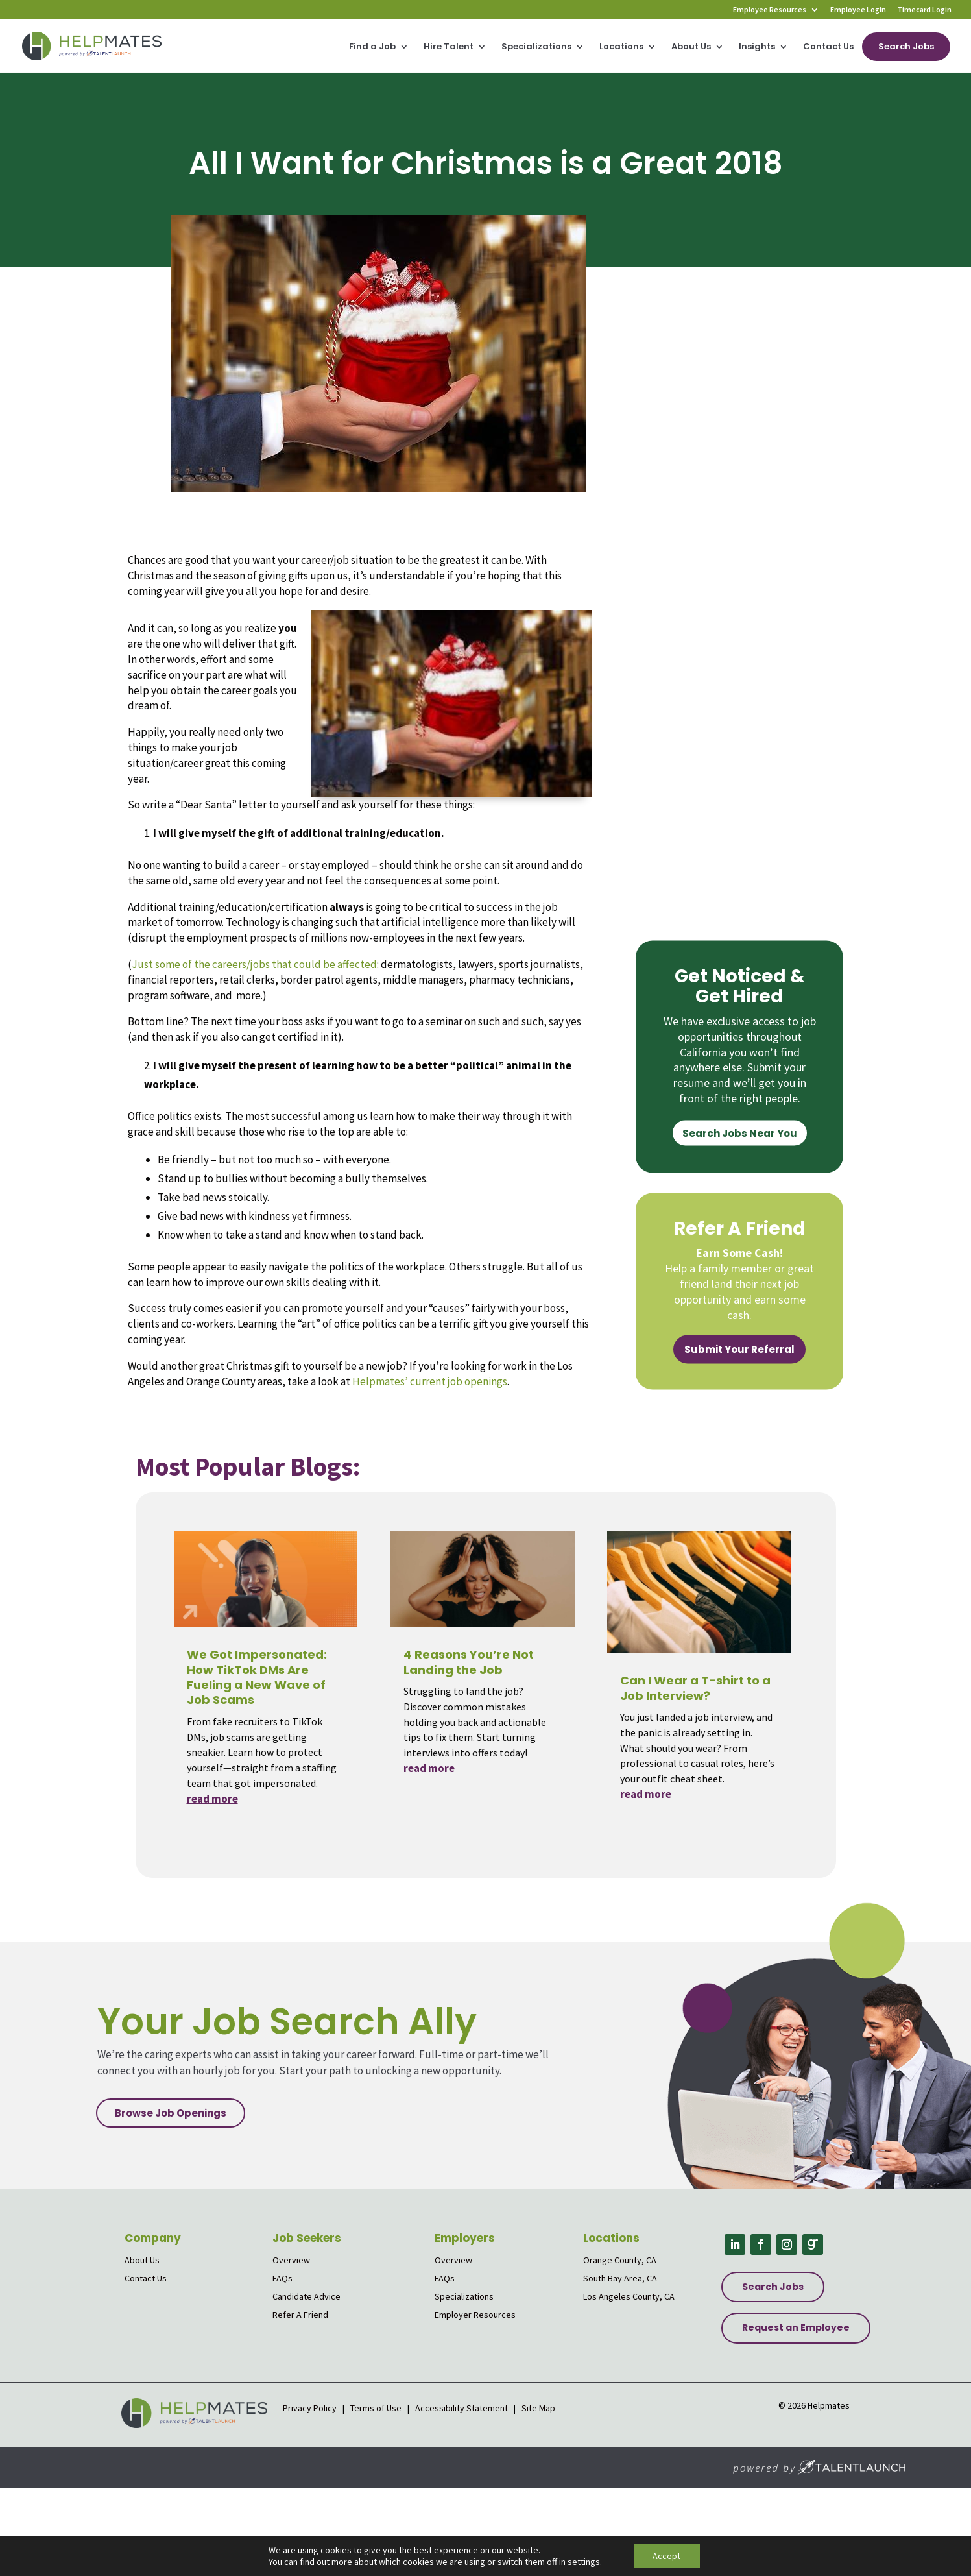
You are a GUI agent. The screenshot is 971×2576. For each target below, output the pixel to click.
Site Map (538, 2408)
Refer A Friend (300, 2314)
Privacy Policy (311, 2408)
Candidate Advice (306, 2296)
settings (584, 2562)
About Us (691, 47)
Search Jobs (906, 46)
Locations (621, 47)
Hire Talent (449, 47)
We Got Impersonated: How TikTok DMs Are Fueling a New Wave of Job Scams (257, 1677)
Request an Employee (796, 2327)
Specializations (536, 47)
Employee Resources (769, 10)
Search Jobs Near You (739, 1132)
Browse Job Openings (170, 2113)
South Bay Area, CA (620, 2278)
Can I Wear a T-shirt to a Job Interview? (695, 1687)
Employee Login (858, 10)
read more (212, 1799)
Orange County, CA (619, 2260)
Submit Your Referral (739, 1349)
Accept (666, 2556)
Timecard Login (924, 10)
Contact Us (828, 47)
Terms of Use (376, 2408)
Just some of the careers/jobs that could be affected (254, 964)
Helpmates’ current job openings (429, 1381)
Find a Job (372, 47)
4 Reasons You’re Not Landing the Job (468, 1661)
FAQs (282, 2278)
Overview (291, 2260)
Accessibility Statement (461, 2408)
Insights (757, 47)
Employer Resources (475, 2314)
